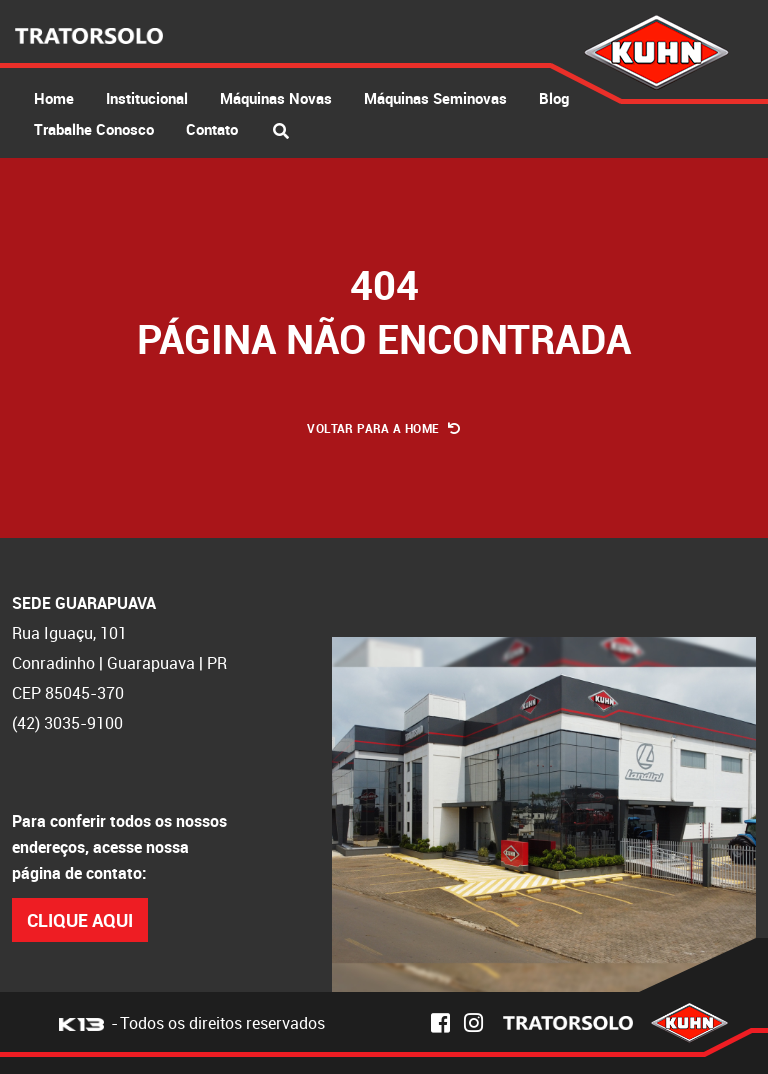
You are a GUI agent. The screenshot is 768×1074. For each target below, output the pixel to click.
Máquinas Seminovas (435, 98)
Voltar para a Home (383, 428)
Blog (554, 98)
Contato (212, 129)
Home (54, 98)
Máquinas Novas (276, 98)
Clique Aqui (80, 920)
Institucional (147, 98)
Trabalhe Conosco (94, 129)
